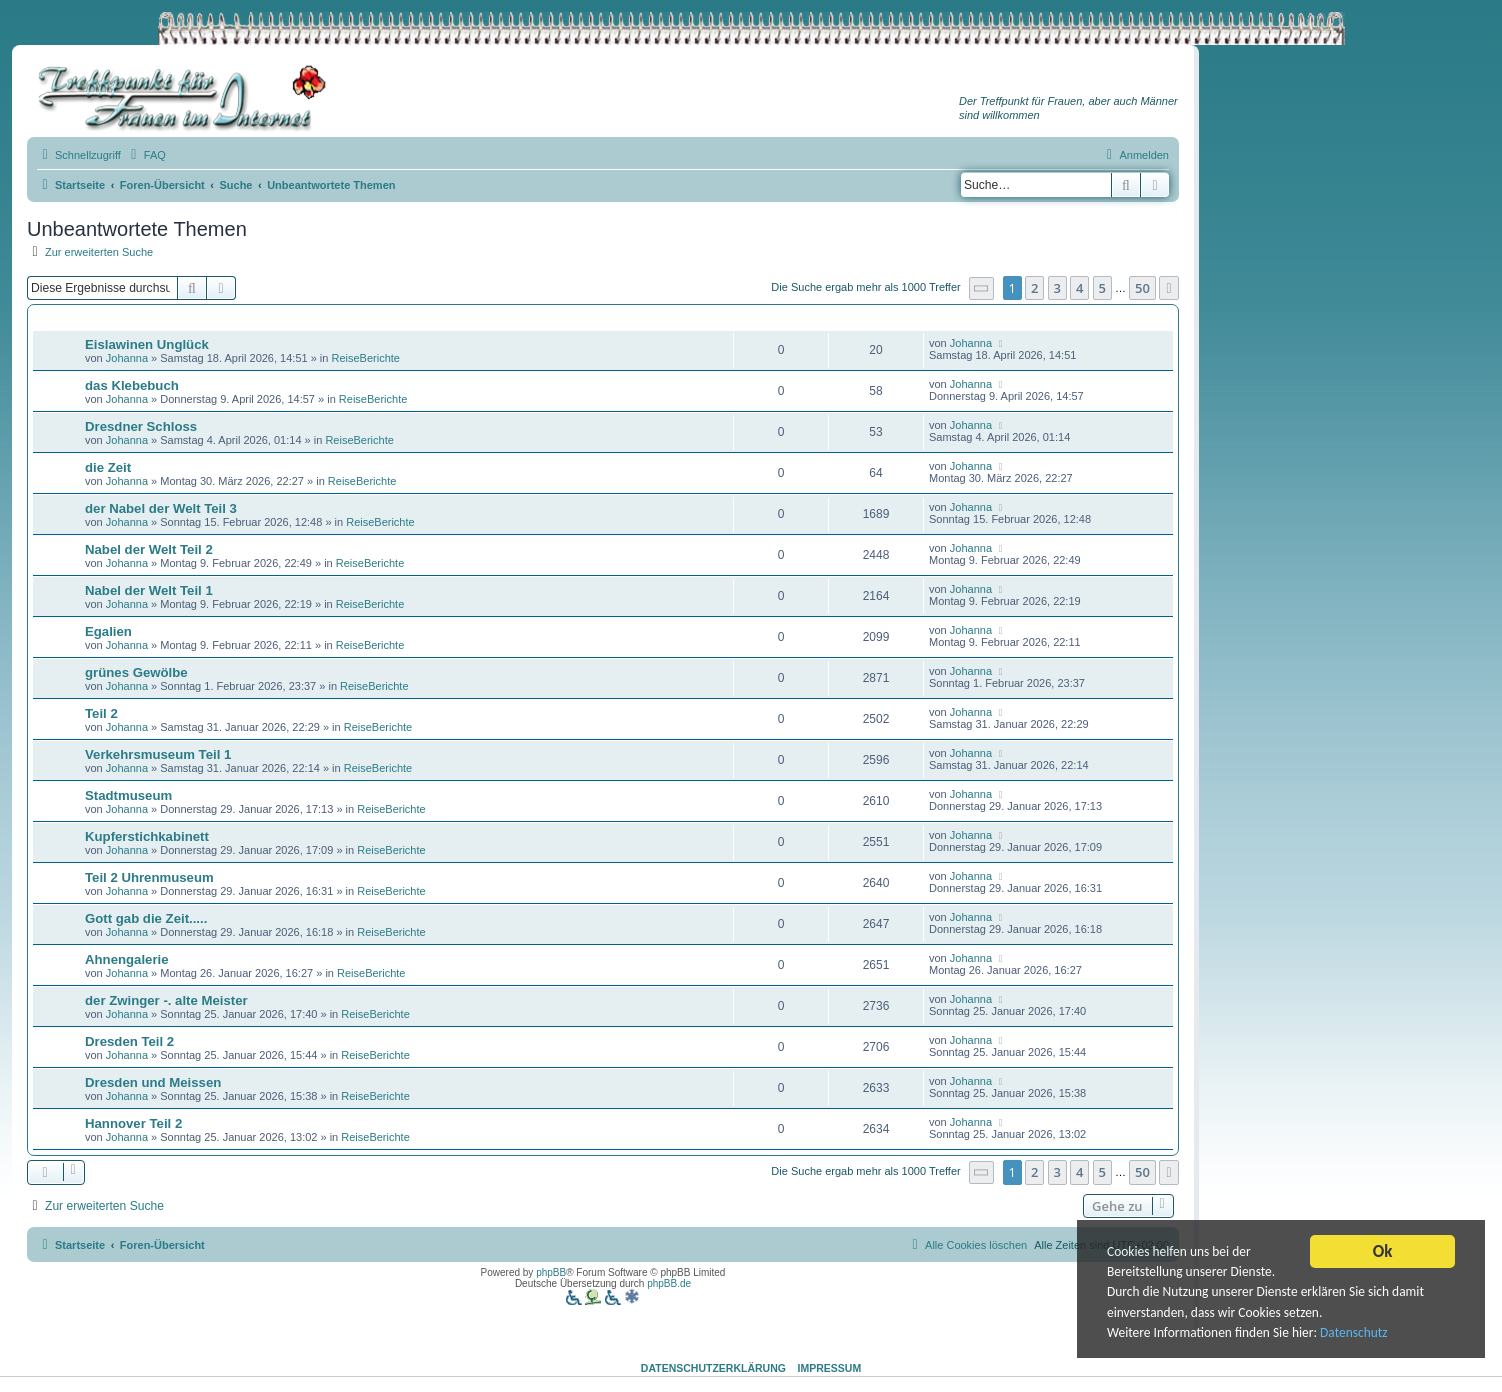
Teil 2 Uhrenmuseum (149, 877)
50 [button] (1142, 288)
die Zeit (108, 467)
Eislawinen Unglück (147, 344)
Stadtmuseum (128, 795)
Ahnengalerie (127, 959)
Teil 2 (101, 713)
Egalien (108, 631)
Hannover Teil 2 (133, 1123)
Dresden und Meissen (153, 1082)
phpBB (551, 1272)
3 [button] (1057, 288)
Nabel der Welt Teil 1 (149, 590)
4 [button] (1079, 288)
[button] (982, 288)
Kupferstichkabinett (147, 836)
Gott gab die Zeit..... (146, 918)
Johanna (127, 358)
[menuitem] (146, 155)
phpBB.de (669, 1283)
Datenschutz (1357, 1334)
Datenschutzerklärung (713, 1368)
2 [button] (1034, 288)
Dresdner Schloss (141, 426)
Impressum (830, 1368)
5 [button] (1102, 288)
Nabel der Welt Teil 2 (149, 549)
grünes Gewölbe (136, 672)
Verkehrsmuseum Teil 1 (158, 754)
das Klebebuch (132, 385)
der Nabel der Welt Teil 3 (161, 508)
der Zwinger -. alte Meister (166, 1000)
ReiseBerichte (366, 358)
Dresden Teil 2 (129, 1041)
